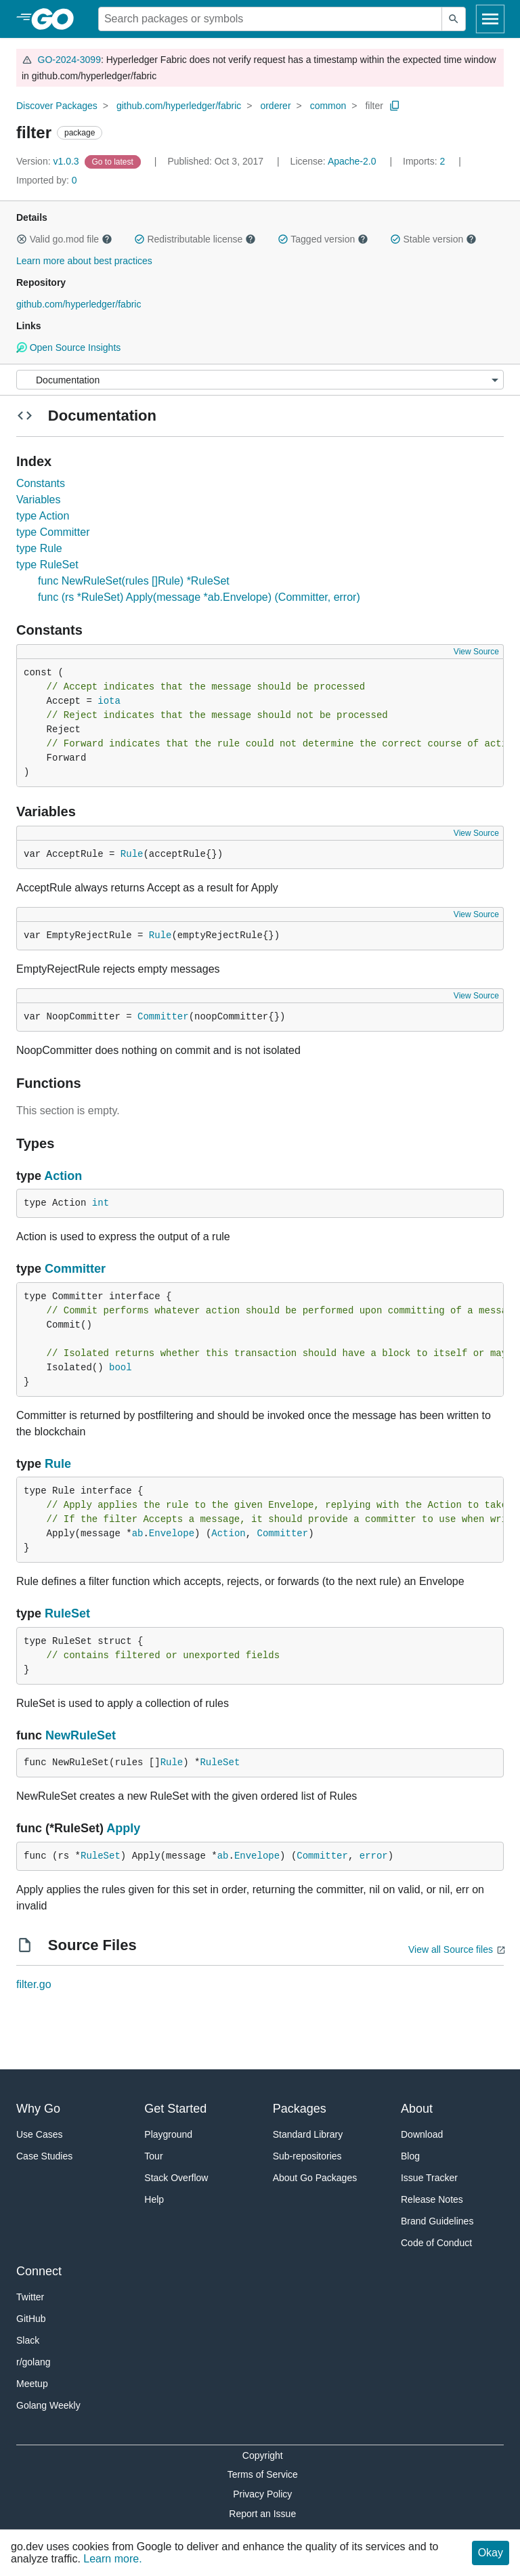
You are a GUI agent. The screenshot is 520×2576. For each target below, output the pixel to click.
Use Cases (39, 2134)
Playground (168, 2134)
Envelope (171, 1533)
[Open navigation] (490, 19)
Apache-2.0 (352, 161)
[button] (21, 239)
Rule (132, 854)
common (328, 105)
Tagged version (323, 239)
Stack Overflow (176, 2177)
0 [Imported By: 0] (46, 180)
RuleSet (67, 1613)
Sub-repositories (307, 2156)
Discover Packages (57, 105)
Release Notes (432, 2199)
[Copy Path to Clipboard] (395, 106)
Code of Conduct (436, 2242)
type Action (42, 516)
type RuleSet (47, 564)
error (374, 1856)
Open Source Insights (68, 347)
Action (63, 1176)
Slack (27, 2340)
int (100, 1203)
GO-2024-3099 (69, 59)
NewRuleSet (80, 1735)
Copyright (262, 2455)
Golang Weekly (48, 2405)
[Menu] (260, 379)
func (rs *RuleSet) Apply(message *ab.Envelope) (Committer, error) (199, 597)
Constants (40, 483)
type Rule (39, 548)
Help (154, 2199)
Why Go (38, 2108)
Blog (410, 2156)
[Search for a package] (270, 19)
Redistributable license (195, 239)
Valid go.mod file (64, 239)
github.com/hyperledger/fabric (178, 105)
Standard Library (308, 2134)
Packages (299, 2108)
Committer (163, 1016)
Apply (123, 1828)
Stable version (433, 239)
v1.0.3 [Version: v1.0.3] (49, 161)
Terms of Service (263, 2474)
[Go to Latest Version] (114, 161)
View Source (476, 651)
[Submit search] (453, 19)
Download (422, 2134)
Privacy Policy (262, 2494)
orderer (275, 105)
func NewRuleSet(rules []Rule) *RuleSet (134, 581)
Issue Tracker (429, 2177)
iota (109, 701)
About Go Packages (315, 2177)
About (417, 2108)
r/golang (33, 2362)
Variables (38, 499)
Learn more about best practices (84, 260)
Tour (153, 2156)
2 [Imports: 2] (425, 161)
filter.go (33, 1984)
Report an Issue (262, 2513)
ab (138, 1533)
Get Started (175, 2108)
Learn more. (112, 2558)
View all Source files (450, 1949)
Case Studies (44, 2156)
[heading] (57, 19)
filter (374, 105)
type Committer (52, 532)
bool (120, 1367)
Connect (39, 2271)
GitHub (31, 2318)
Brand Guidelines (437, 2221)
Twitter (30, 2297)
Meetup (32, 2383)
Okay (490, 2552)
